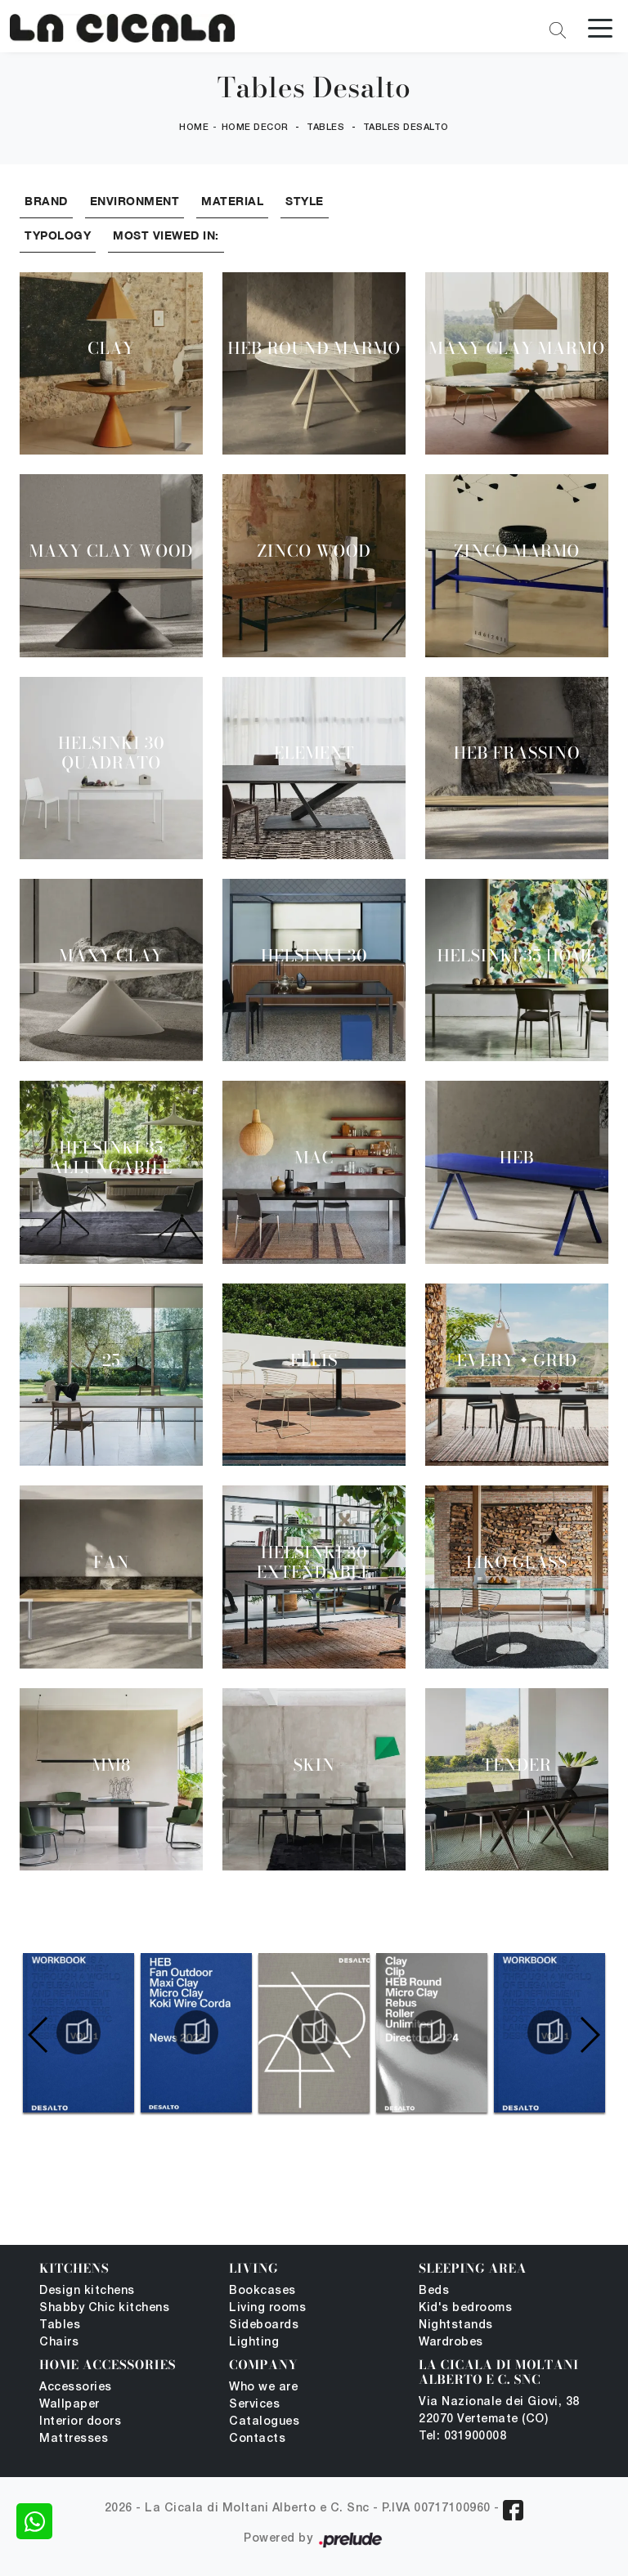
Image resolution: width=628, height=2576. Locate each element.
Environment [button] (135, 201)
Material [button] (232, 201)
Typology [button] (58, 235)
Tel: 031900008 (462, 2436)
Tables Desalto (406, 127)
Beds (434, 2291)
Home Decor (255, 127)
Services (254, 2404)
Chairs (58, 2342)
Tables (325, 127)
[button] (589, 2035)
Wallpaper (69, 2404)
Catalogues (264, 2422)
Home (194, 127)
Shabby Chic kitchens (104, 2308)
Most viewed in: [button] (166, 235)
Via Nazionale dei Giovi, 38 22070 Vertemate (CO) (499, 2411)
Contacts (257, 2439)
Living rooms (267, 2308)
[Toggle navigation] (600, 27)
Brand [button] (46, 201)
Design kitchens (87, 2291)
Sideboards (263, 2325)
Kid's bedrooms (465, 2308)
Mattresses (73, 2439)
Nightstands (456, 2325)
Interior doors (80, 2422)
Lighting (254, 2342)
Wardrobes (451, 2342)
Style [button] (304, 201)
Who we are (263, 2387)
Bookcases (262, 2291)
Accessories (75, 2387)
